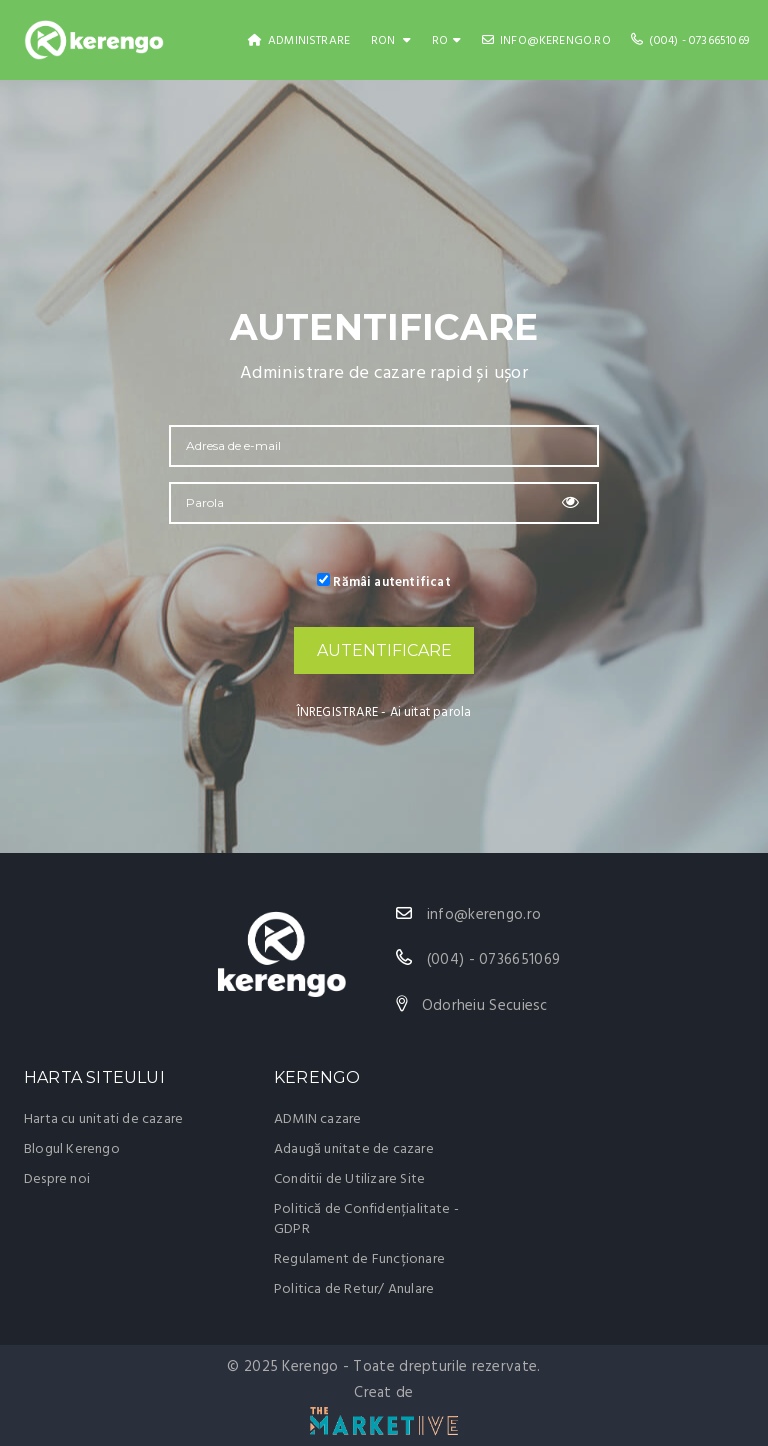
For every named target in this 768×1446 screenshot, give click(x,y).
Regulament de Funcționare (359, 1259)
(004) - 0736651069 (690, 41)
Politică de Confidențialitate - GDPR (366, 1219)
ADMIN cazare (317, 1119)
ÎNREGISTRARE (337, 712)
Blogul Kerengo (72, 1149)
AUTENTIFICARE (384, 650)
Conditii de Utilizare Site (349, 1179)
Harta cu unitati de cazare (103, 1119)
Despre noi (57, 1179)
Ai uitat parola (431, 712)
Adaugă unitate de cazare (354, 1149)
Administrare (299, 41)
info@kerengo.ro (546, 41)
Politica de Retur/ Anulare (354, 1289)
